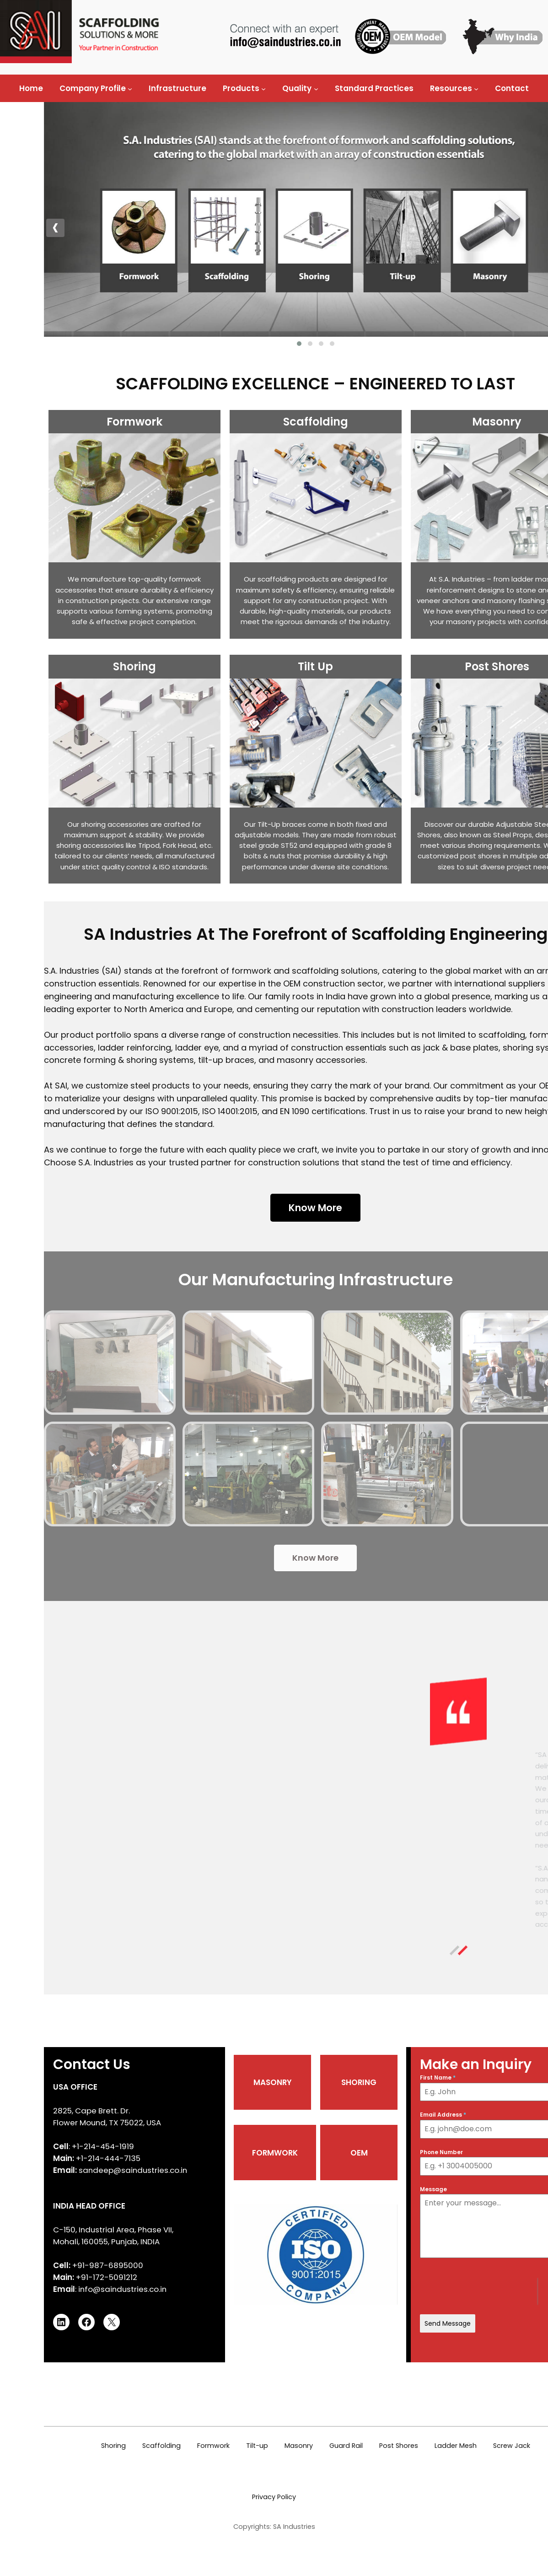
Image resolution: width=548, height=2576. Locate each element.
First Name (289, 2141)
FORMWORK (159, 2215)
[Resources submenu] (476, 88)
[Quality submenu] (316, 88)
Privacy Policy (274, 2571)
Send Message (299, 2386)
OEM (218, 2215)
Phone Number (292, 2215)
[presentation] (395, 228)
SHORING (223, 2144)
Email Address (294, 2178)
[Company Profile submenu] (130, 88)
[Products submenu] (263, 88)
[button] (166, 343)
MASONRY (155, 2144)
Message (284, 2252)
